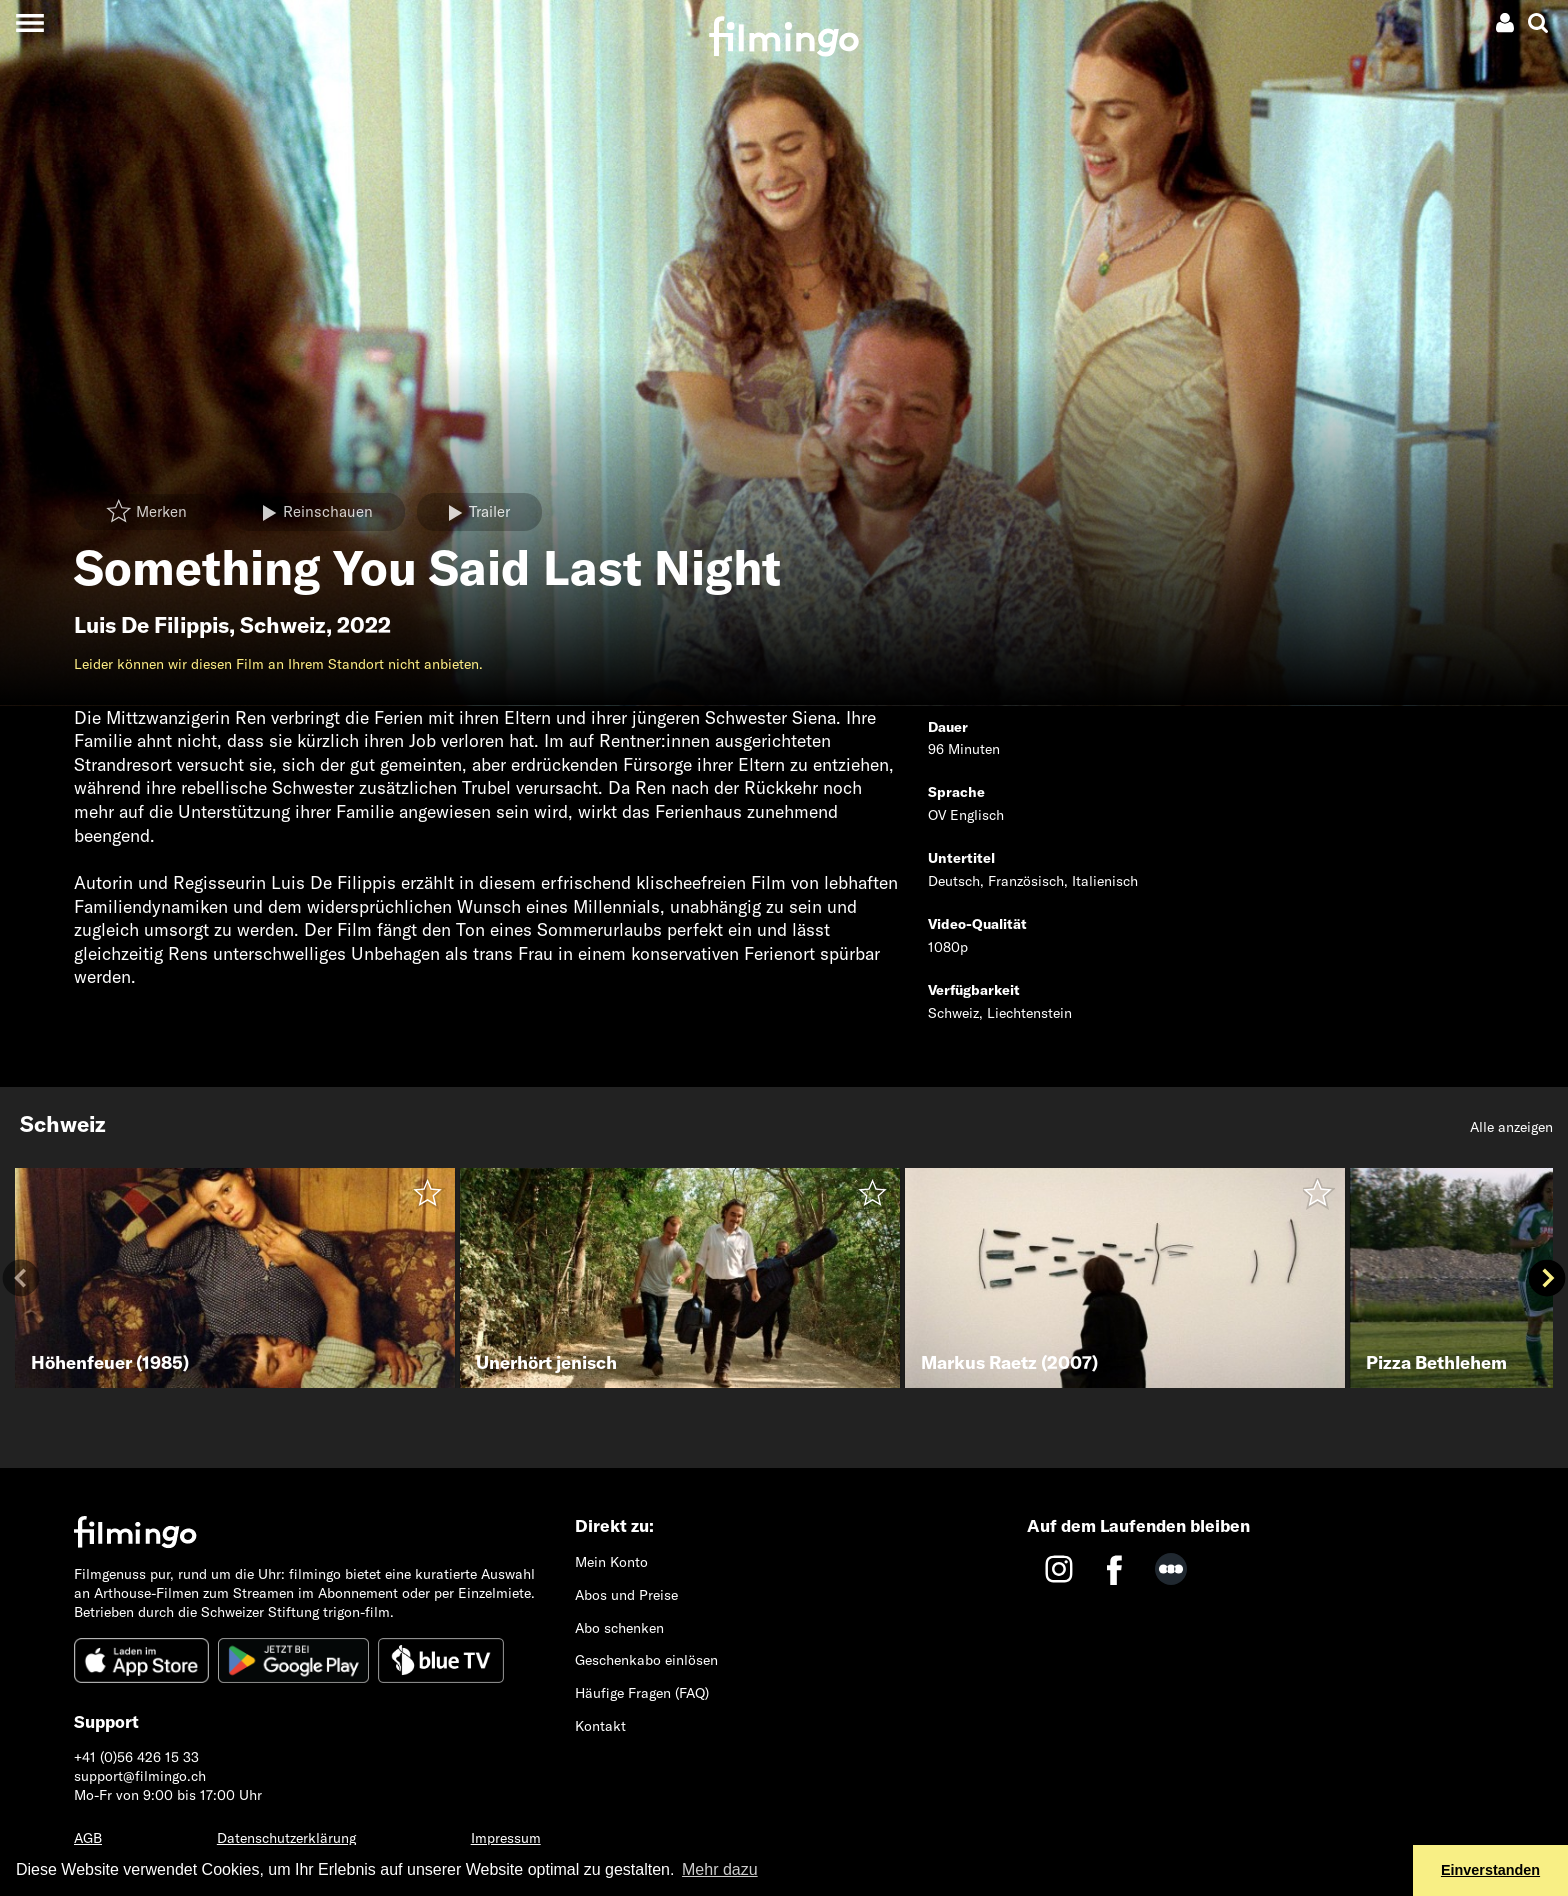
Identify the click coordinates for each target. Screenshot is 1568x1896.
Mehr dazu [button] (720, 1869)
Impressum (506, 1838)
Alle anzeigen (1511, 1127)
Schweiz (283, 625)
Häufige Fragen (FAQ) (642, 1693)
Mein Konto (611, 1562)
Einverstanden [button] (1490, 1870)
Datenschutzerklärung (286, 1838)
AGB (88, 1838)
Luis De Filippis (151, 625)
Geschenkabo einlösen (646, 1660)
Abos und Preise (626, 1595)
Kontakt (600, 1726)
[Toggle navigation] (29, 22)
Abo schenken (619, 1628)
